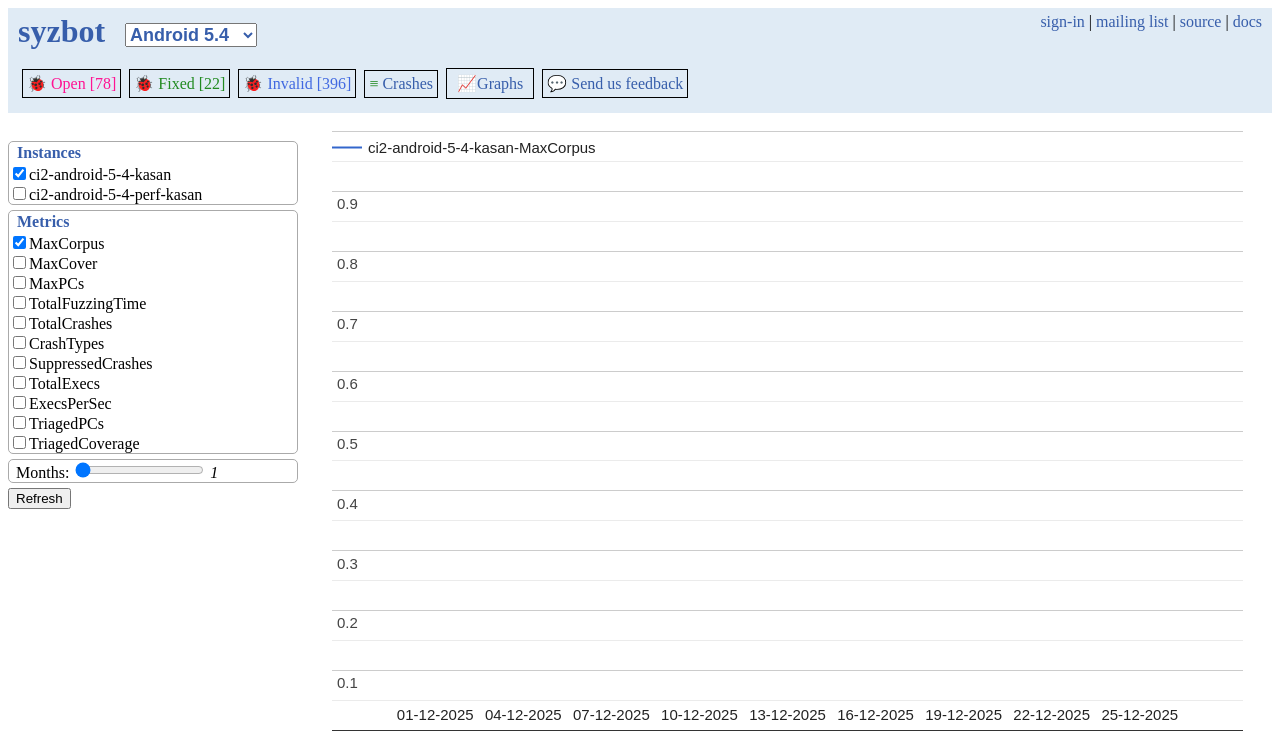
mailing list (1132, 21)
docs (1247, 21)
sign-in (1062, 21)
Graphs (490, 83)
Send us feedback (615, 83)
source (1201, 21)
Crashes (401, 83)
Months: (42, 472)
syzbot (61, 31)
